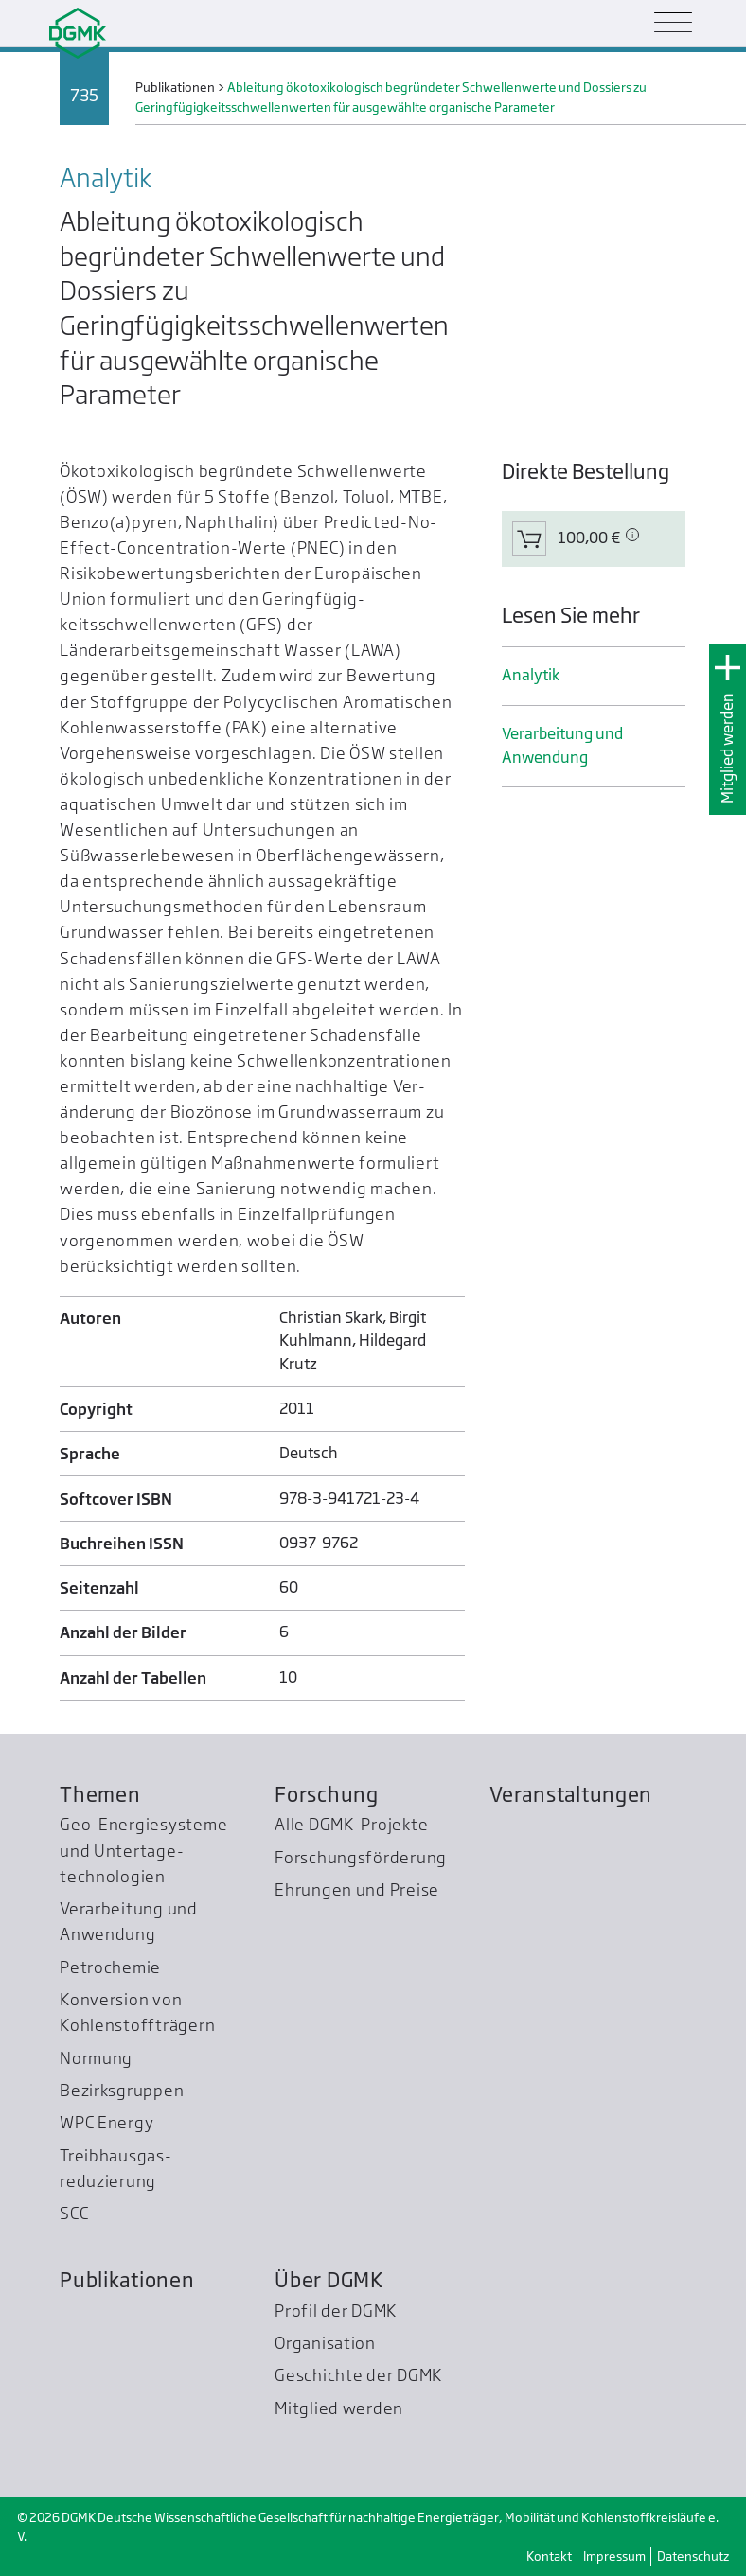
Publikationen (127, 2279)
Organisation (325, 2343)
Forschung (327, 1794)
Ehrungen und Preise (357, 1889)
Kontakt (549, 2556)
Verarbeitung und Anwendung (562, 745)
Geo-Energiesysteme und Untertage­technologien (143, 1849)
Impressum (614, 2556)
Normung (96, 2058)
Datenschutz (693, 2556)
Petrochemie (110, 1967)
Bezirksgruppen (122, 2090)
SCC (74, 2213)
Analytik (531, 675)
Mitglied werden (728, 748)
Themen (100, 1794)
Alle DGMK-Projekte (351, 1824)
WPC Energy (106, 2122)
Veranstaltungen (570, 1794)
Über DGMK (329, 2279)
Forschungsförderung (361, 1857)
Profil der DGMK (336, 2310)
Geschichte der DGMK (358, 2375)
